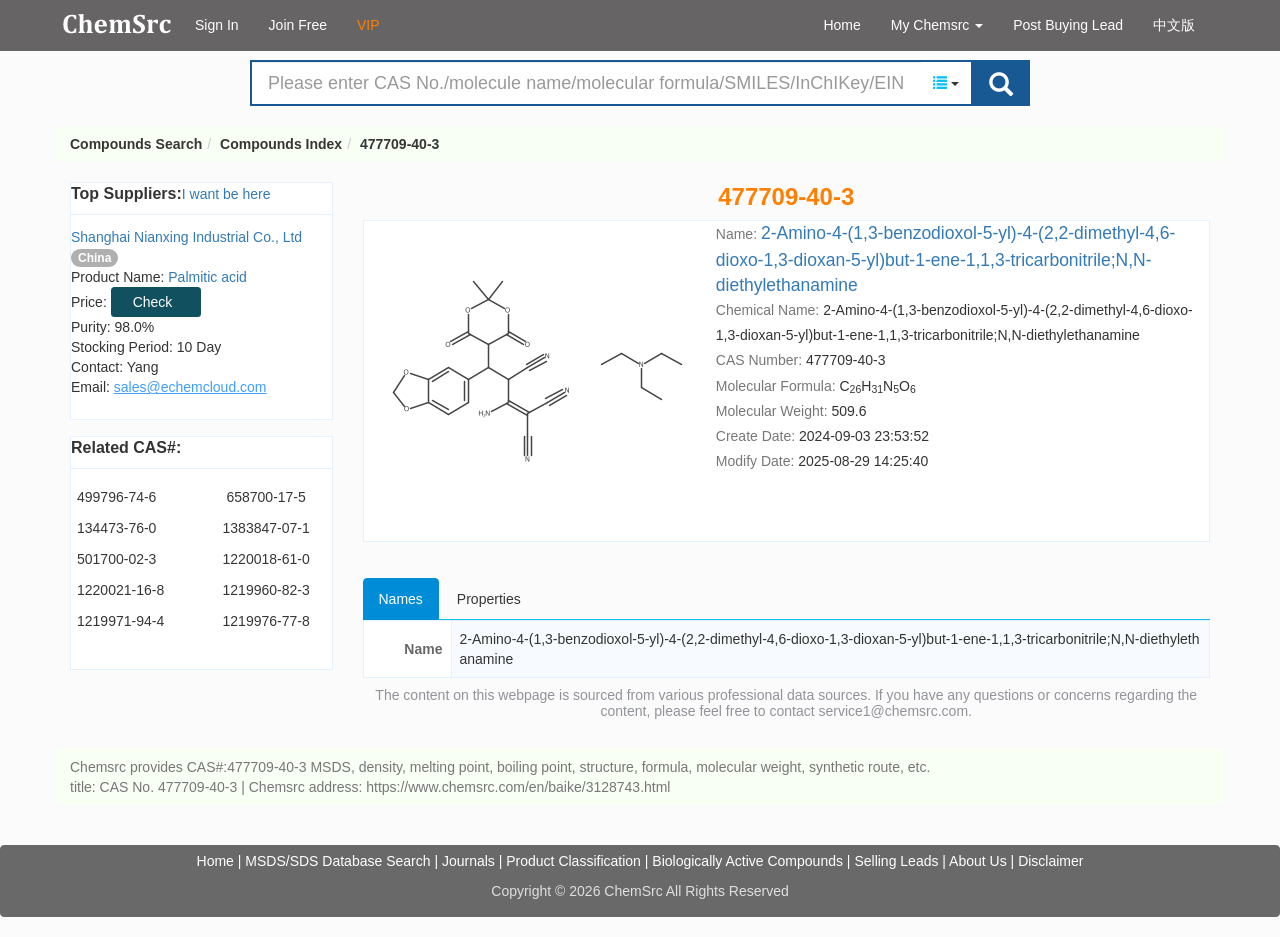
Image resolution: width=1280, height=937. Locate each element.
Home (841, 25)
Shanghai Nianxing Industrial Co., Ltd (186, 237)
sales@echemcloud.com (190, 387)
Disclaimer (1050, 861)
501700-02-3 (116, 559)
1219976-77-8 (266, 621)
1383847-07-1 (266, 528)
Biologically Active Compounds (747, 861)
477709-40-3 (399, 144)
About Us (978, 861)
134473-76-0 (116, 528)
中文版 (1174, 25)
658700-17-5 (265, 497)
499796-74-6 (116, 497)
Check (153, 302)
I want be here (226, 194)
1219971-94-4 (120, 621)
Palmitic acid (207, 277)
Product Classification (573, 861)
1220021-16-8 (120, 590)
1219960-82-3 (266, 590)
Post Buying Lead (1068, 25)
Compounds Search (117, 24)
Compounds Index (281, 144)
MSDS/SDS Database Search (337, 861)
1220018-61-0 (266, 559)
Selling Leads (896, 861)
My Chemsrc (937, 25)
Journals (468, 861)
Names (401, 599)
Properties (489, 599)
